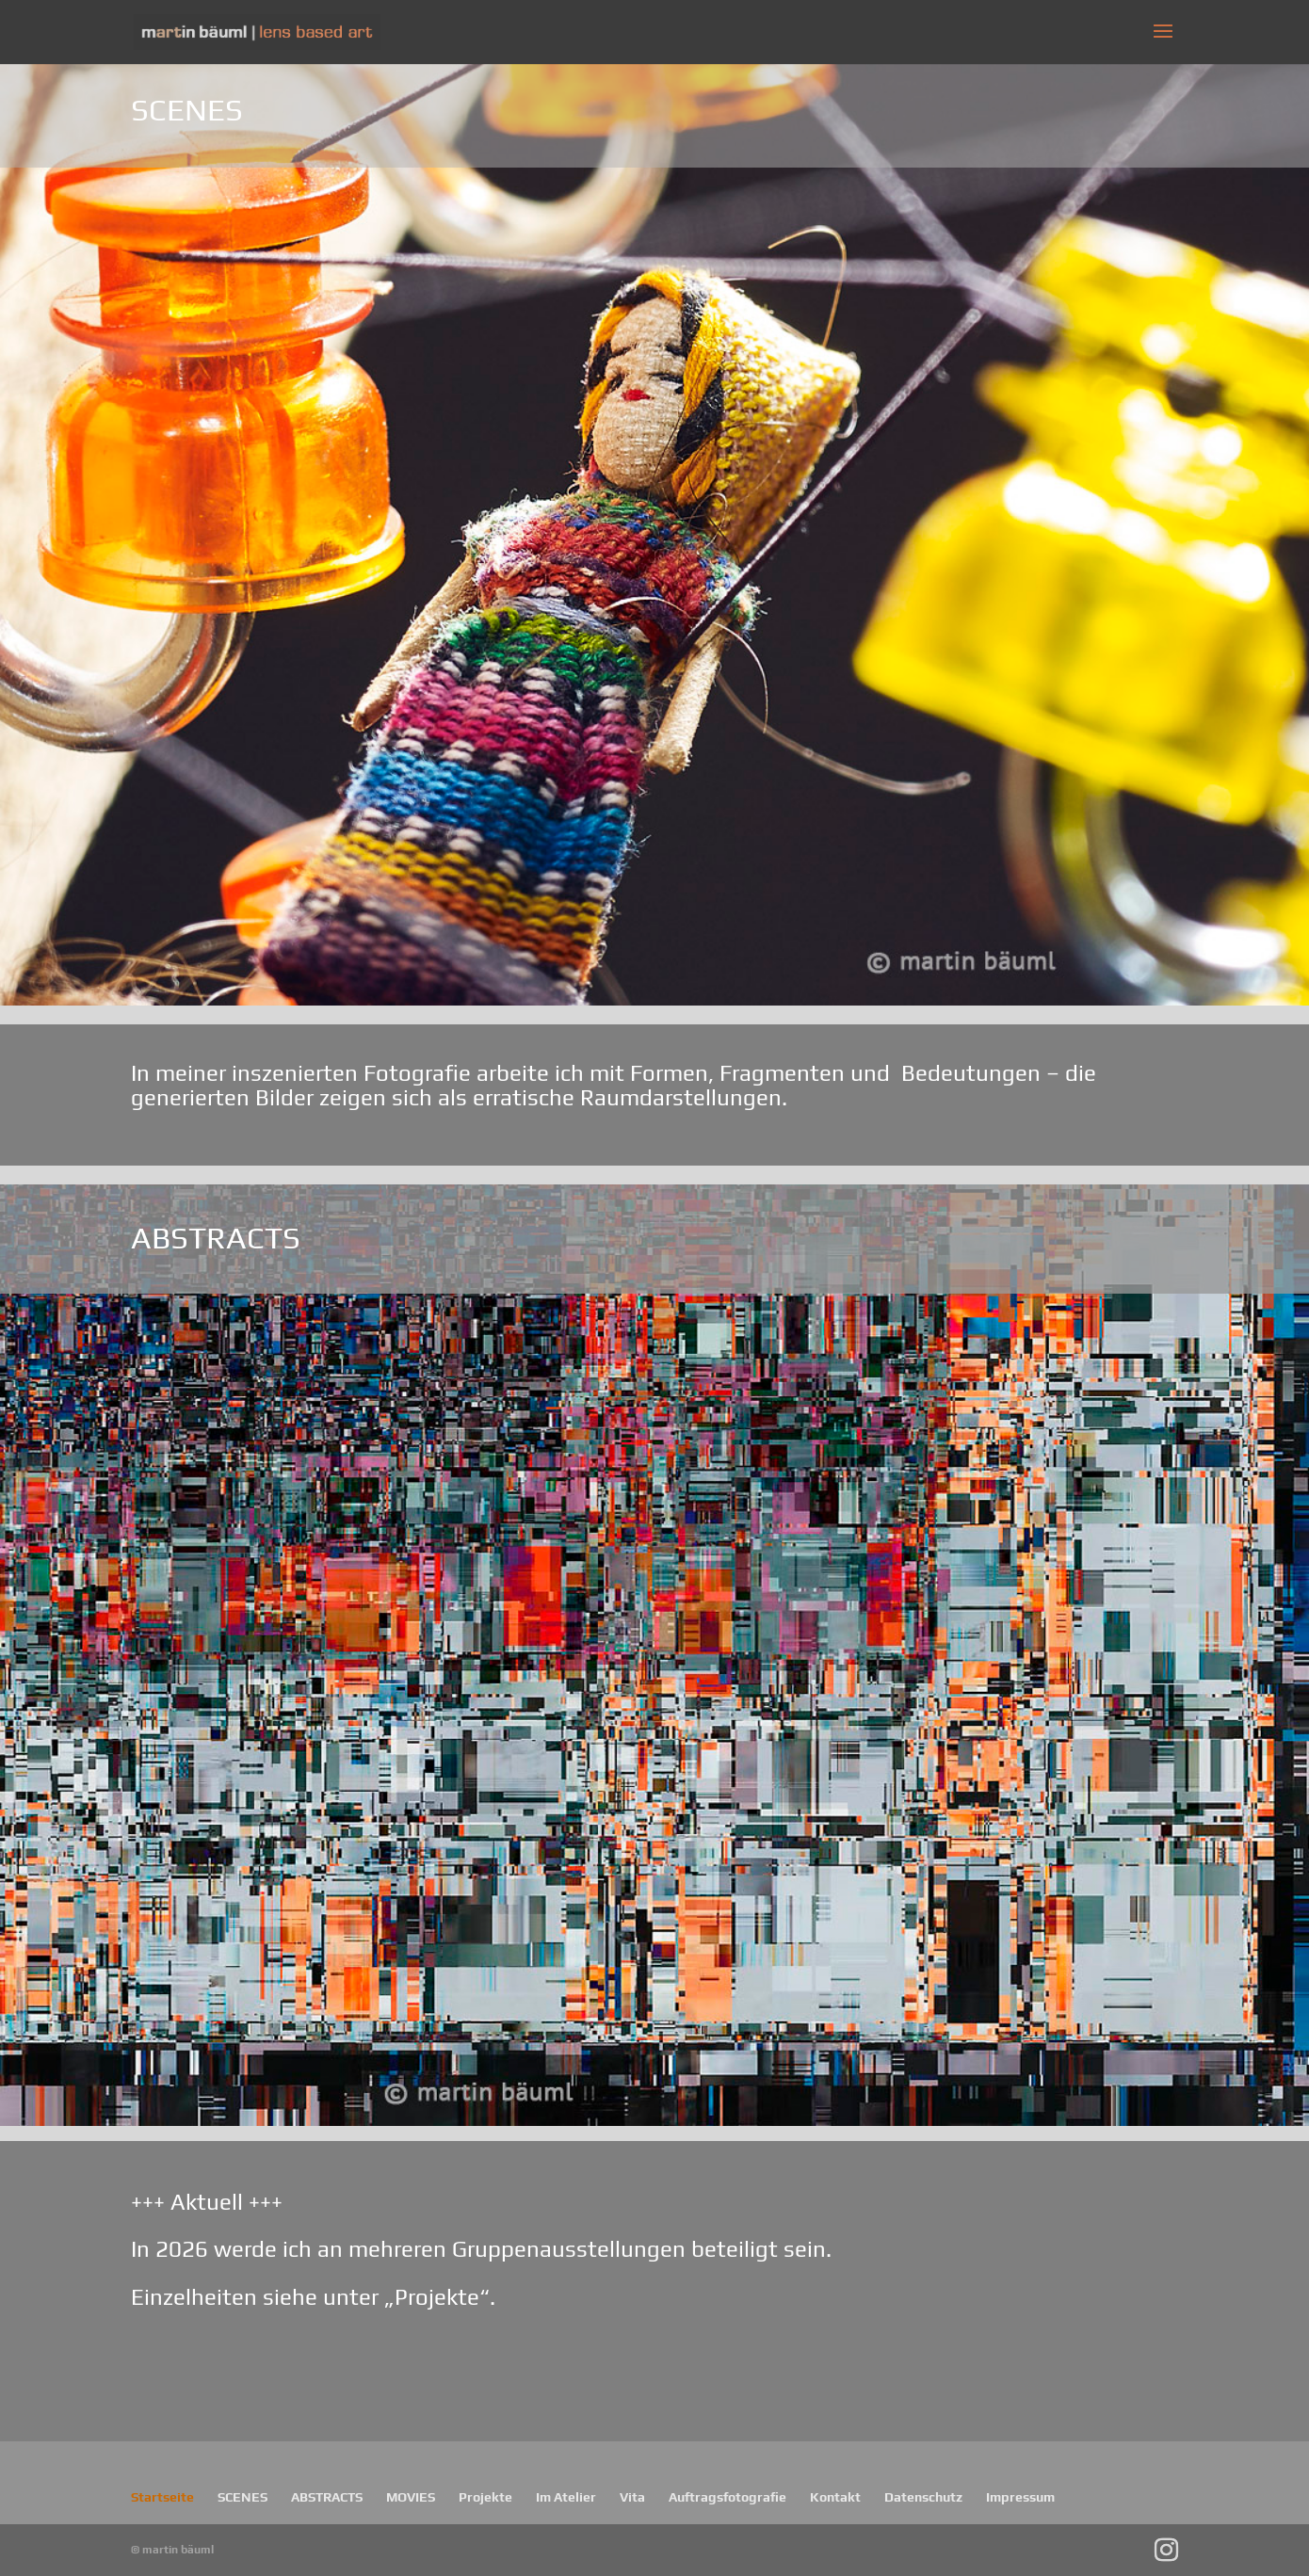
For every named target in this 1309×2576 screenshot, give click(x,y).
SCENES (242, 2496)
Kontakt (835, 2496)
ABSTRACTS (327, 2496)
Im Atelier (566, 2496)
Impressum (1020, 2496)
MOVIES (410, 2496)
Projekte (485, 2496)
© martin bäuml (172, 2549)
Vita (632, 2496)
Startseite (162, 2496)
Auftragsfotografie (727, 2496)
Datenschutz (923, 2496)
